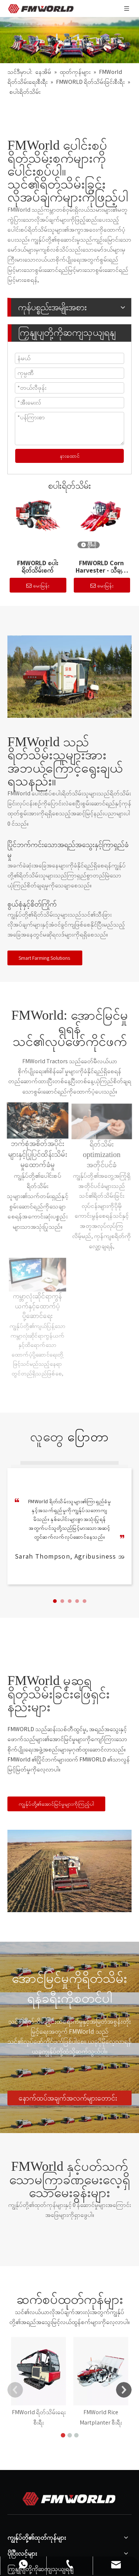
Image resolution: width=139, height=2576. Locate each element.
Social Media (27, 2553)
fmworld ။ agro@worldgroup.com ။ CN (62, 2541)
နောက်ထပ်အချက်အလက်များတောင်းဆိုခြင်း (68, 2099)
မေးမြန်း (37, 585)
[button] (55, 1601)
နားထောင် (70, 456)
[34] (69, 676)
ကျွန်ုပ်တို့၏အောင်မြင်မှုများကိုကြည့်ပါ (56, 1804)
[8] (69, 1871)
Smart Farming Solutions (45, 958)
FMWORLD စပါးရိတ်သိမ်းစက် (37, 566)
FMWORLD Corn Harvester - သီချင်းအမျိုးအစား (101, 566)
